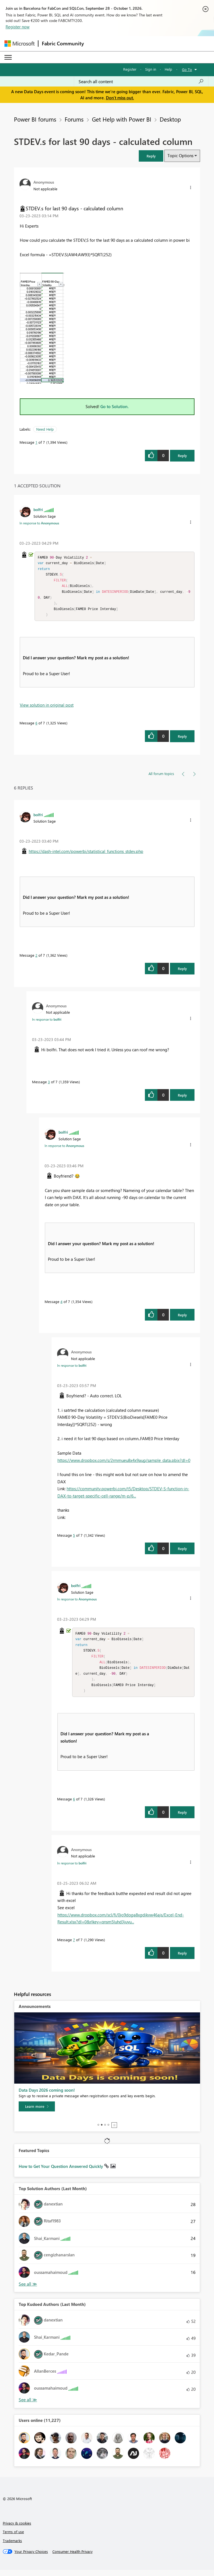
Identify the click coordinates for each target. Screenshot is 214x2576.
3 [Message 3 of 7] (49, 1084)
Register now (18, 26)
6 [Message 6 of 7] (36, 726)
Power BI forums (35, 119)
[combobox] (141, 81)
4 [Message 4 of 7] (61, 1304)
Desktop (170, 119)
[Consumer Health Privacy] (72, 2558)
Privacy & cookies (17, 2529)
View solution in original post (47, 708)
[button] (151, 156)
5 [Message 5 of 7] (74, 1538)
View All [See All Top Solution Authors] (28, 2290)
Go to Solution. (114, 406)
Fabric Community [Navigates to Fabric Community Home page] (63, 43)
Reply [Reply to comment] (182, 739)
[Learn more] (37, 2113)
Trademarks (12, 2546)
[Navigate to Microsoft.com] (19, 43)
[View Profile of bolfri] (38, 509)
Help (168, 69)
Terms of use (13, 2537)
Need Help (45, 429)
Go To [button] (187, 69)
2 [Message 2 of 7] (36, 958)
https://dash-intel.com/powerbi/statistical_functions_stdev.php (86, 854)
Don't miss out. (120, 97)
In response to (39, 523)
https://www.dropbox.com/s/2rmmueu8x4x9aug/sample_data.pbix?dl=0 (123, 1463)
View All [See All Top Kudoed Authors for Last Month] (28, 2406)
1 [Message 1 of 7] (36, 442)
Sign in (150, 69)
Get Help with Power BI (121, 119)
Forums (74, 119)
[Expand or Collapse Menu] (8, 57)
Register (130, 69)
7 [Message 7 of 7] (74, 1945)
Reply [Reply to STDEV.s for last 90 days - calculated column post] (182, 455)
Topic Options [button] (180, 155)
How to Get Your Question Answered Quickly (61, 2172)
